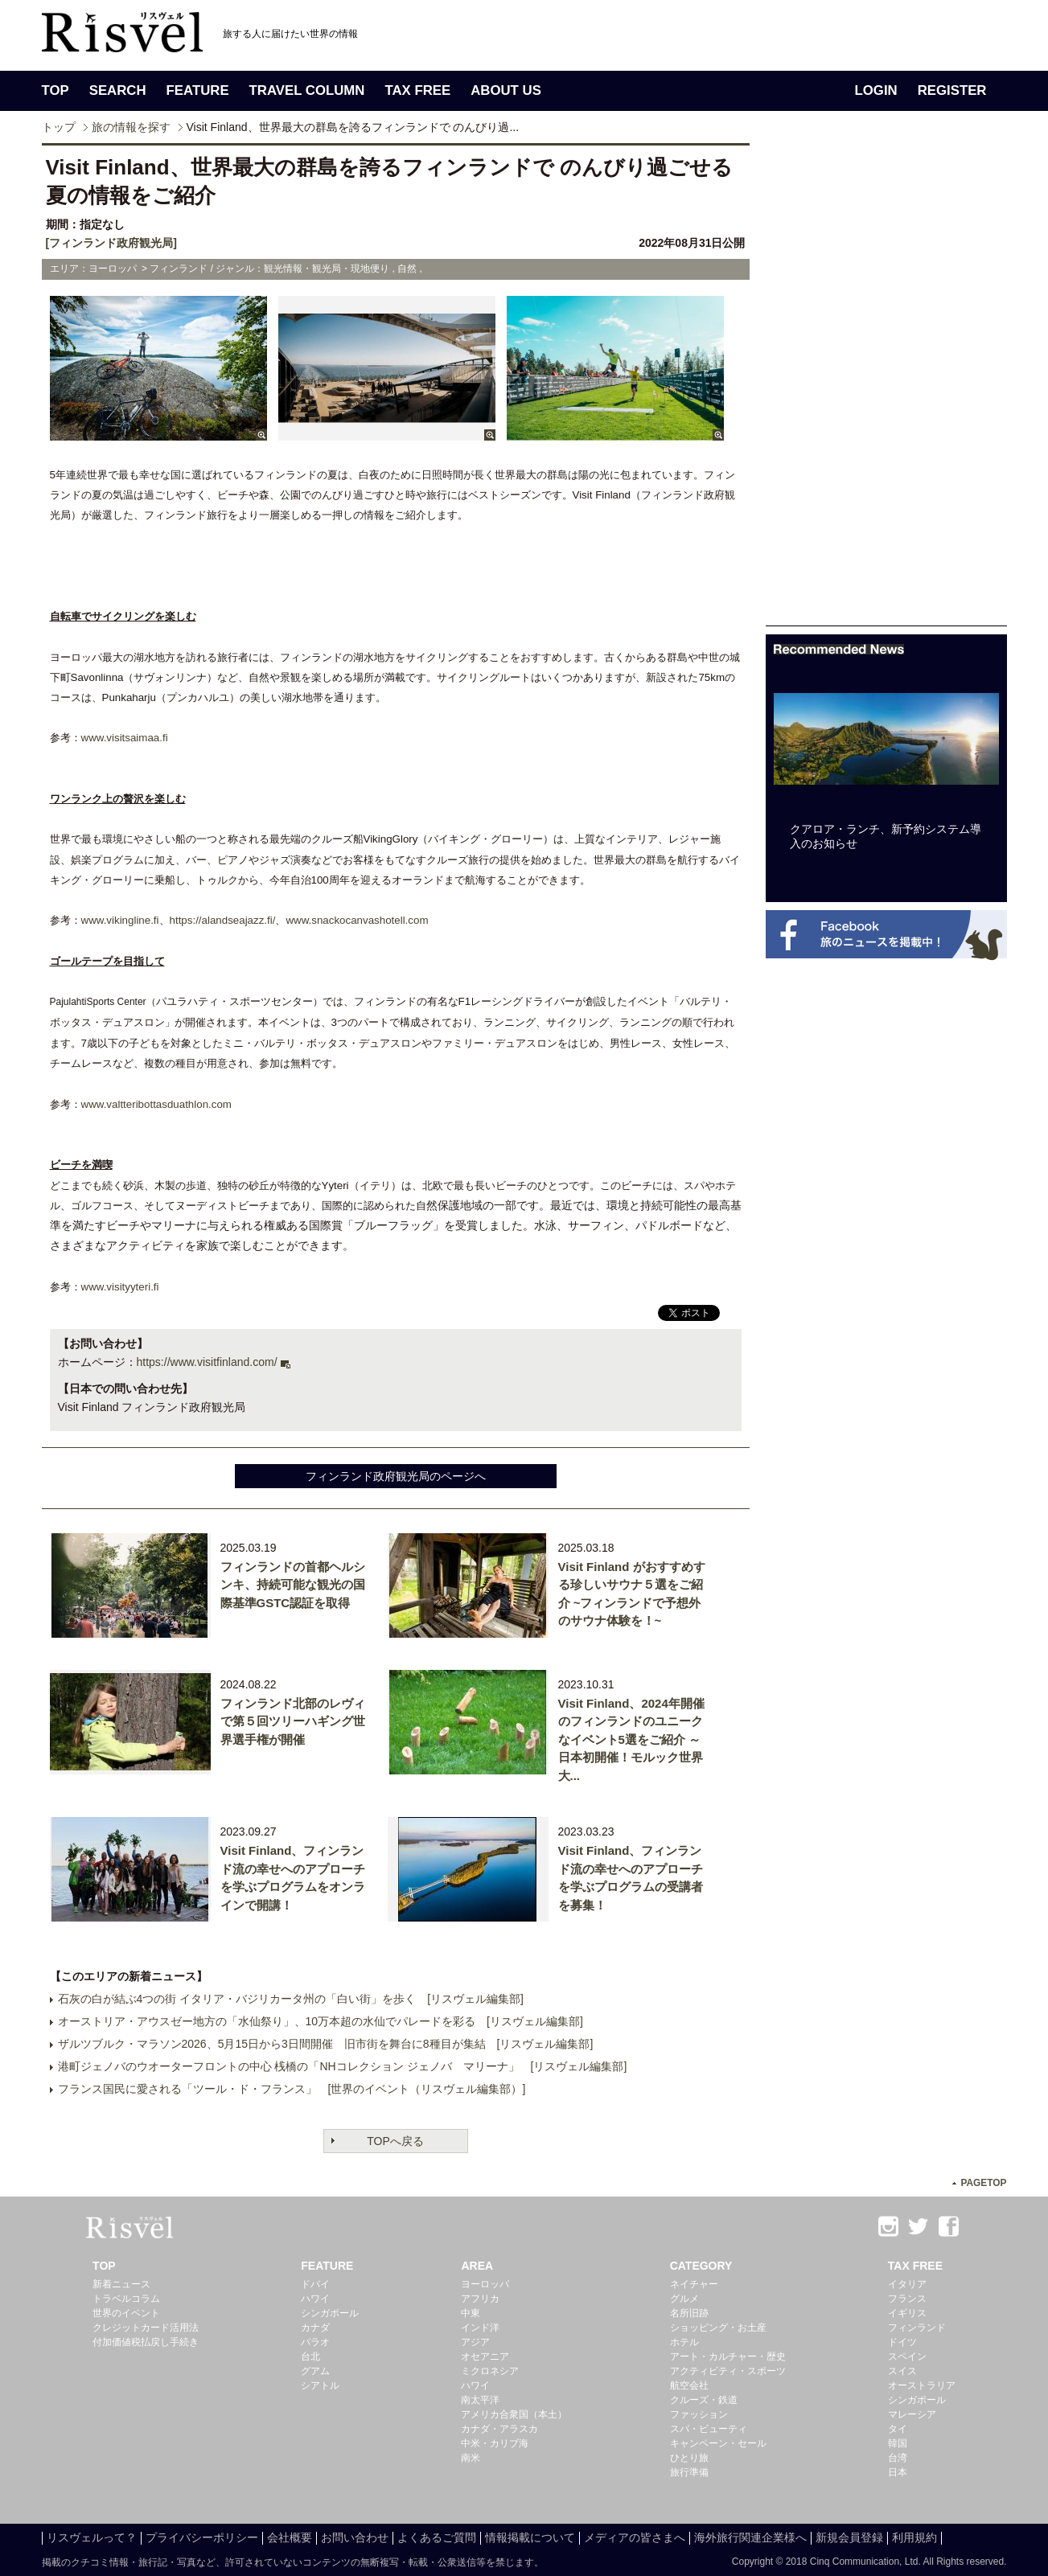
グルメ (684, 2298)
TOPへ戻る (395, 2141)
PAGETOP (983, 2182)
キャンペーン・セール (718, 2443)
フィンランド (917, 2327)
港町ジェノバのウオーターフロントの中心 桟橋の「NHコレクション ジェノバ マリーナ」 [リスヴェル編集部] (342, 2066)
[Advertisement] (886, 384)
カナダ (315, 2327)
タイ (897, 2428)
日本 (897, 2472)
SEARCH (117, 90)
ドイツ (902, 2342)
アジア (475, 2342)
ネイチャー (694, 2284)
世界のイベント (126, 2313)
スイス (902, 2371)
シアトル (320, 2385)
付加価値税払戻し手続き (145, 2342)
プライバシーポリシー (202, 2537)
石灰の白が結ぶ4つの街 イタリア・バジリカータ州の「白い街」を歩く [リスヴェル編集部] (291, 1998)
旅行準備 (689, 2472)
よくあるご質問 (436, 2537)
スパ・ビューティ (708, 2428)
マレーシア (912, 2414)
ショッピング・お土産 (718, 2327)
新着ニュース (121, 2284)
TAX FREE (417, 90)
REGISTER (952, 90)
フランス (907, 2298)
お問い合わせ (354, 2537)
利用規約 (914, 2537)
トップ (59, 127)
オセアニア (485, 2356)
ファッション (699, 2414)
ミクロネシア (490, 2371)
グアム (315, 2371)
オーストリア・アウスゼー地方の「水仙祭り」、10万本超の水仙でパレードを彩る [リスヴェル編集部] (320, 2021)
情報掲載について (530, 2537)
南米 (470, 2457)
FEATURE (197, 90)
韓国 (897, 2443)
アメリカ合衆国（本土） (514, 2414)
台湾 (897, 2457)
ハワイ (315, 2298)
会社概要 (289, 2537)
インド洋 (480, 2327)
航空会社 (689, 2385)
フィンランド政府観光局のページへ (396, 1476)
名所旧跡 (689, 2313)
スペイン (907, 2356)
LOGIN (876, 90)
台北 (310, 2356)
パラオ (315, 2342)
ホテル (684, 2342)
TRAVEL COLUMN (307, 90)
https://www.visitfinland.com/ (207, 1362)
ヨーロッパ (485, 2284)
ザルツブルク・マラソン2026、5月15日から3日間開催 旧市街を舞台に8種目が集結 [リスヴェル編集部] (326, 2043)
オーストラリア (922, 2385)
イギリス (907, 2313)
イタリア (907, 2284)
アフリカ (480, 2298)
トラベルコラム (126, 2298)
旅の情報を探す (131, 127)
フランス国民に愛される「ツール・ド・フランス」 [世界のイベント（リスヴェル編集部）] (292, 2088)
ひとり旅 (689, 2457)
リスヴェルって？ (92, 2537)
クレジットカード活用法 (145, 2327)
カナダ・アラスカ (499, 2428)
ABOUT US (506, 90)
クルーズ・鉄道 (704, 2400)
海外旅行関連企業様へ (750, 2537)
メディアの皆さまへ (634, 2537)
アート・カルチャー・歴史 (728, 2356)
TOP (55, 90)
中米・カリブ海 (494, 2443)
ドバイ (315, 2284)
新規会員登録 (849, 2537)
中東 (470, 2313)
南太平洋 (480, 2400)
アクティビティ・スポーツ (728, 2371)
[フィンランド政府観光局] (111, 242)
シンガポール (330, 2313)
